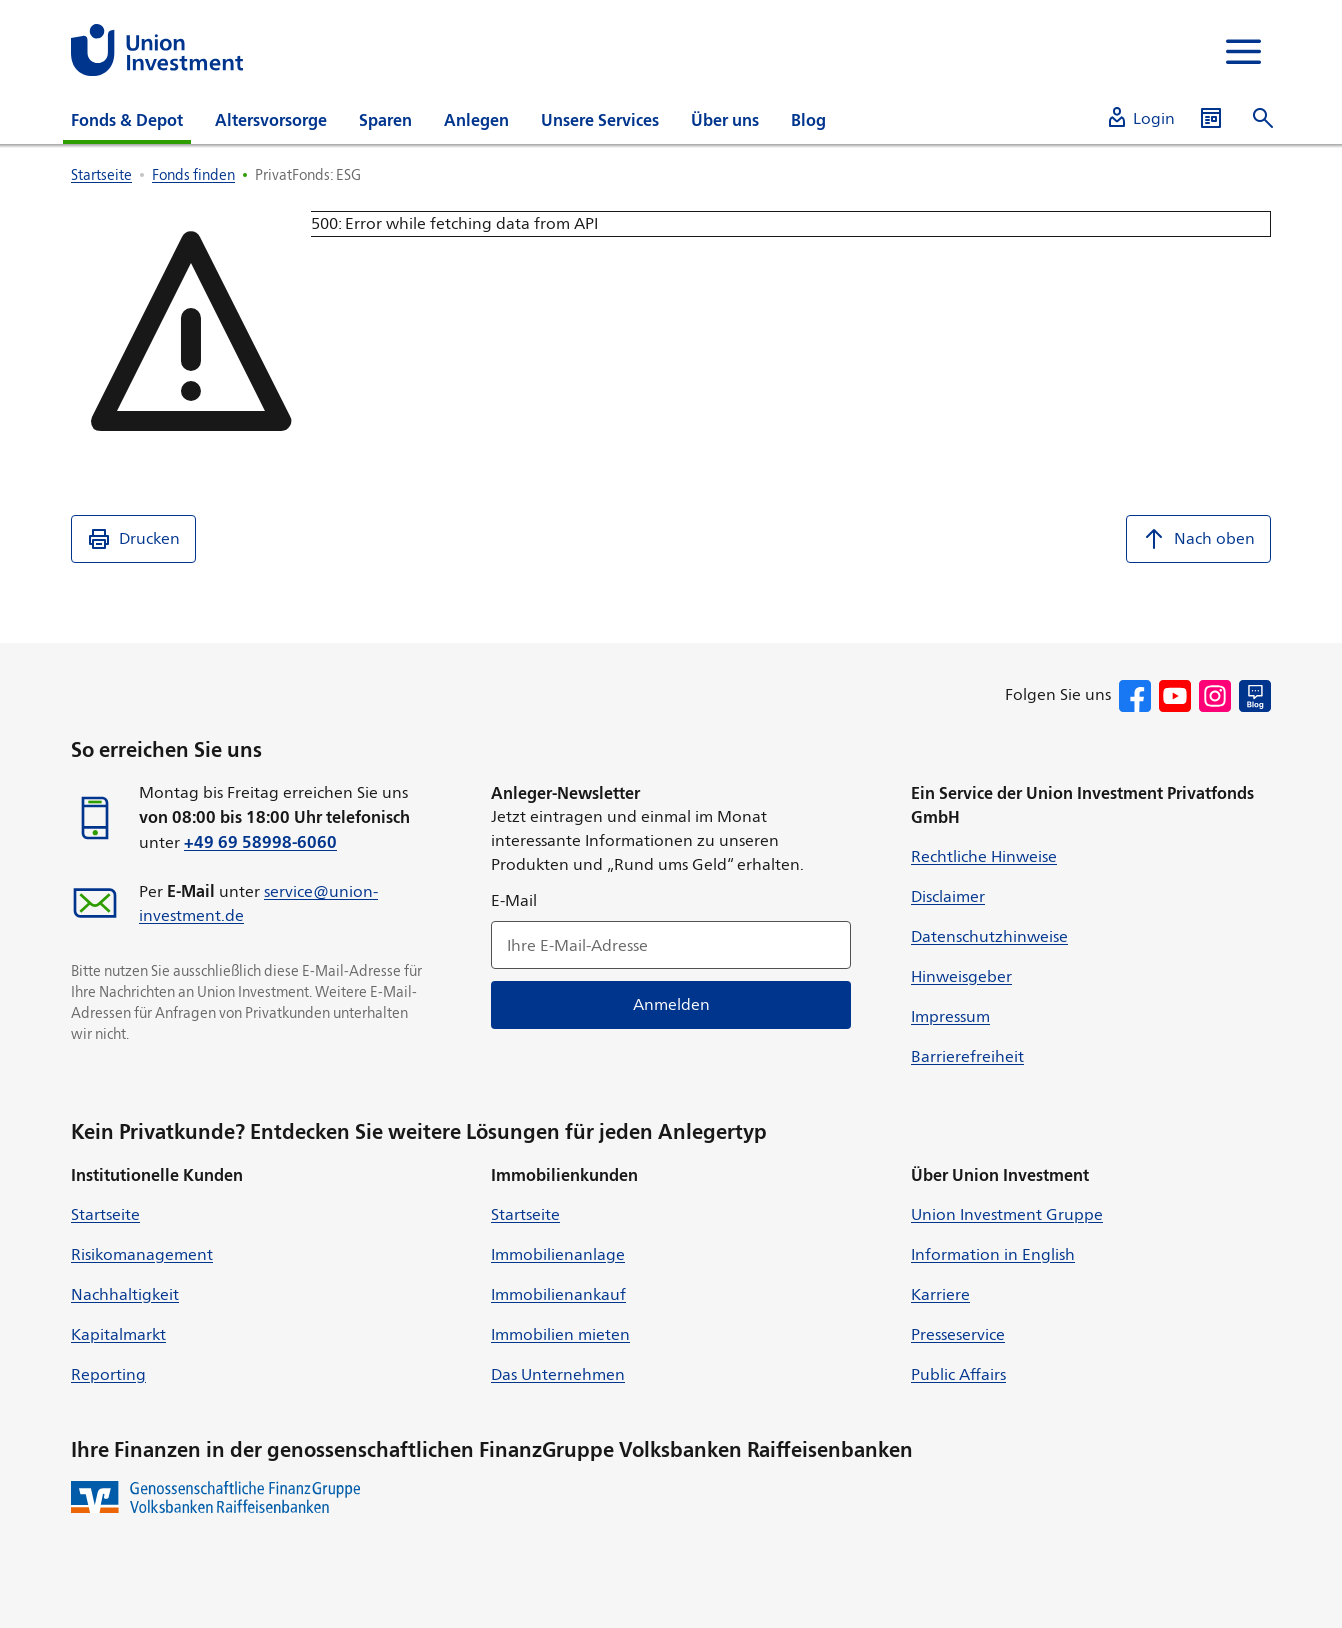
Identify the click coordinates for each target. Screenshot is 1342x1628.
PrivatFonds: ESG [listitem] (308, 174)
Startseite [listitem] (101, 174)
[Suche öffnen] (1263, 118)
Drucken (133, 539)
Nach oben (1198, 539)
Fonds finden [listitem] (193, 174)
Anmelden (671, 1004)
